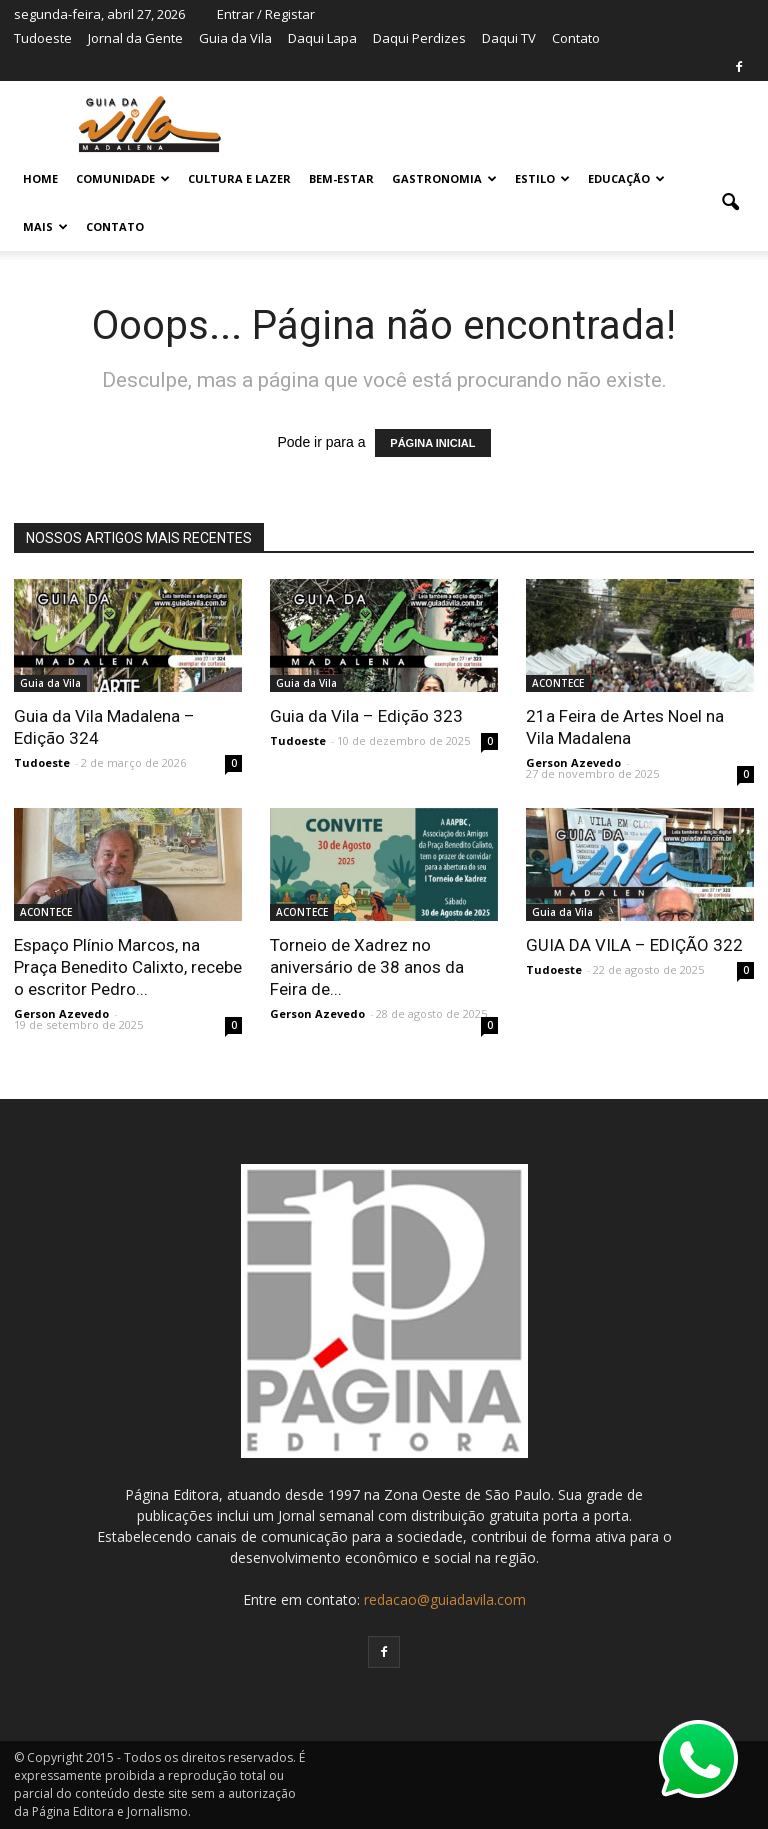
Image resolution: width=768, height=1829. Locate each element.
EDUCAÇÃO (626, 178)
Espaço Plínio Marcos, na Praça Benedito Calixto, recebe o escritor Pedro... (128, 967)
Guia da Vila (235, 38)
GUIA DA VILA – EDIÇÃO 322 (634, 945)
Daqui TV (509, 38)
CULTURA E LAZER (239, 178)
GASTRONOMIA (444, 178)
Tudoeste (43, 38)
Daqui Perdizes (419, 38)
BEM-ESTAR (341, 178)
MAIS (45, 226)
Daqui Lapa (322, 38)
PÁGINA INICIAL (432, 443)
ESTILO (542, 178)
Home (40, 178)
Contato (576, 38)
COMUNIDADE (123, 178)
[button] (730, 203)
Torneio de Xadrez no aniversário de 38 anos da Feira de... (367, 967)
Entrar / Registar (266, 14)
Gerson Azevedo (573, 762)
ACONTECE (558, 683)
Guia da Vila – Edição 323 (366, 716)
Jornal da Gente (135, 38)
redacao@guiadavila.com (445, 1599)
